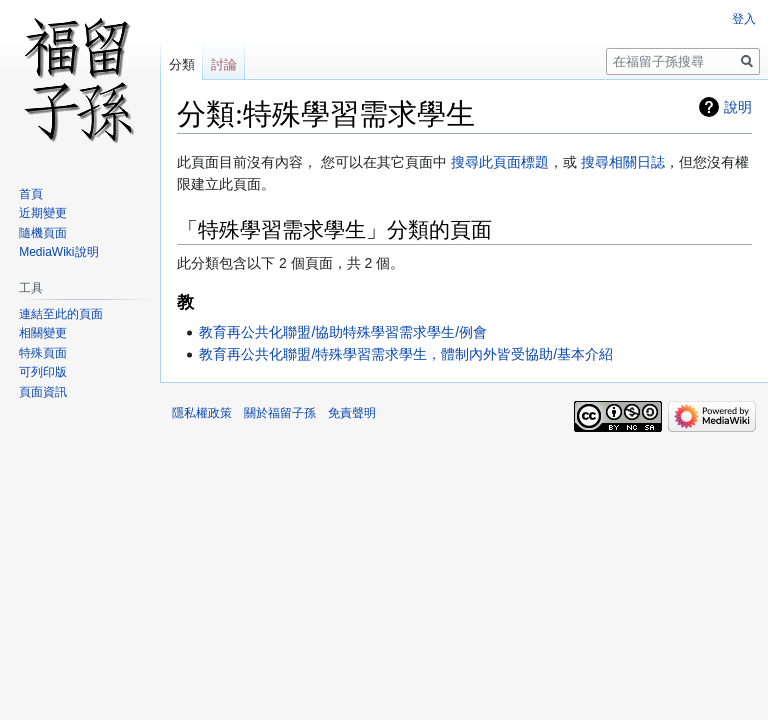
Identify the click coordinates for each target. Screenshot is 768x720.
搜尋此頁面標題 (500, 162)
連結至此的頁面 (61, 314)
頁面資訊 (43, 392)
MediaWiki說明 (58, 252)
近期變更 (43, 213)
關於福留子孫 (280, 413)
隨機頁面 (43, 233)
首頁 (31, 194)
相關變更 (43, 333)
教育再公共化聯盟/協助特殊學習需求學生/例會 (343, 332)
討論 (224, 64)
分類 (182, 64)
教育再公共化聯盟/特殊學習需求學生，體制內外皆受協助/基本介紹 (406, 354)
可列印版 (43, 372)
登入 (744, 19)
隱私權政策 (202, 413)
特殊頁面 (43, 353)
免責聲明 (352, 413)
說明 (738, 107)
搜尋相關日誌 (623, 162)
